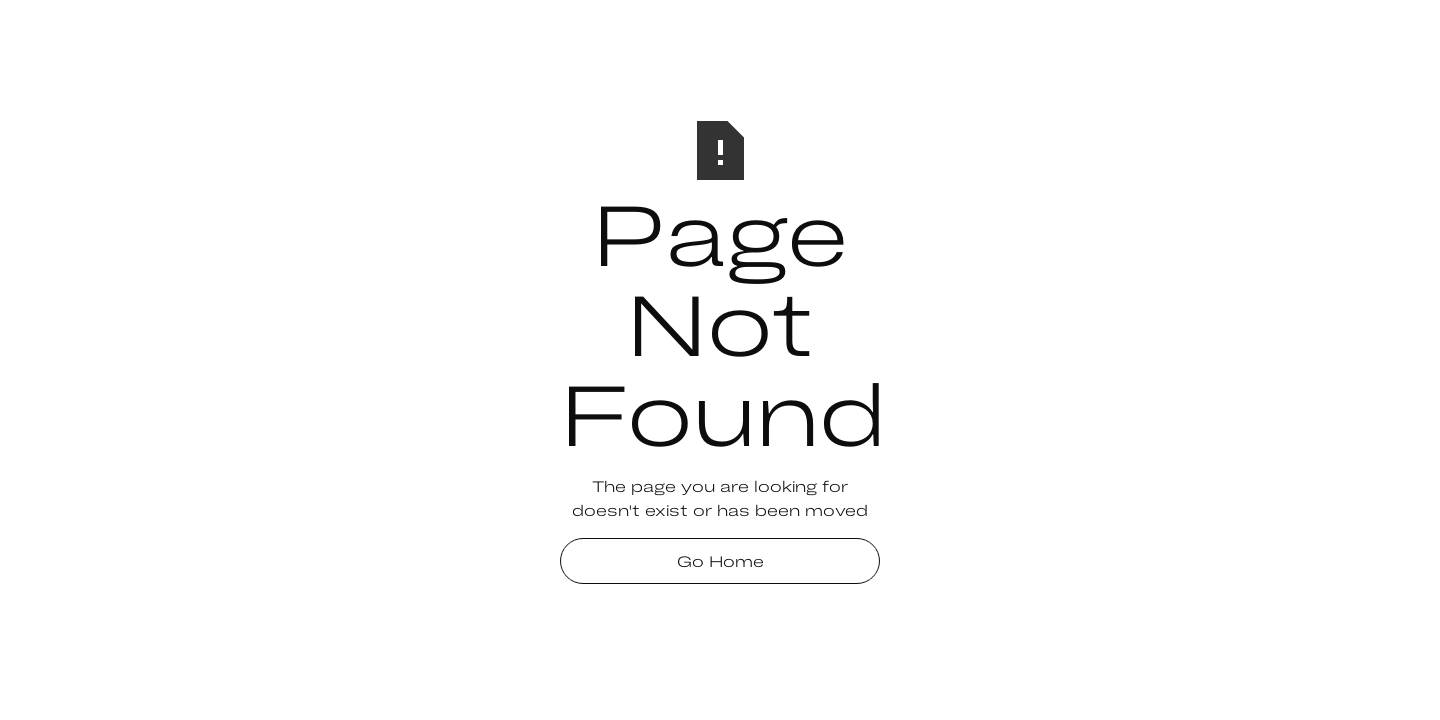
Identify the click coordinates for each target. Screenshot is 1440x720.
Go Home (720, 561)
